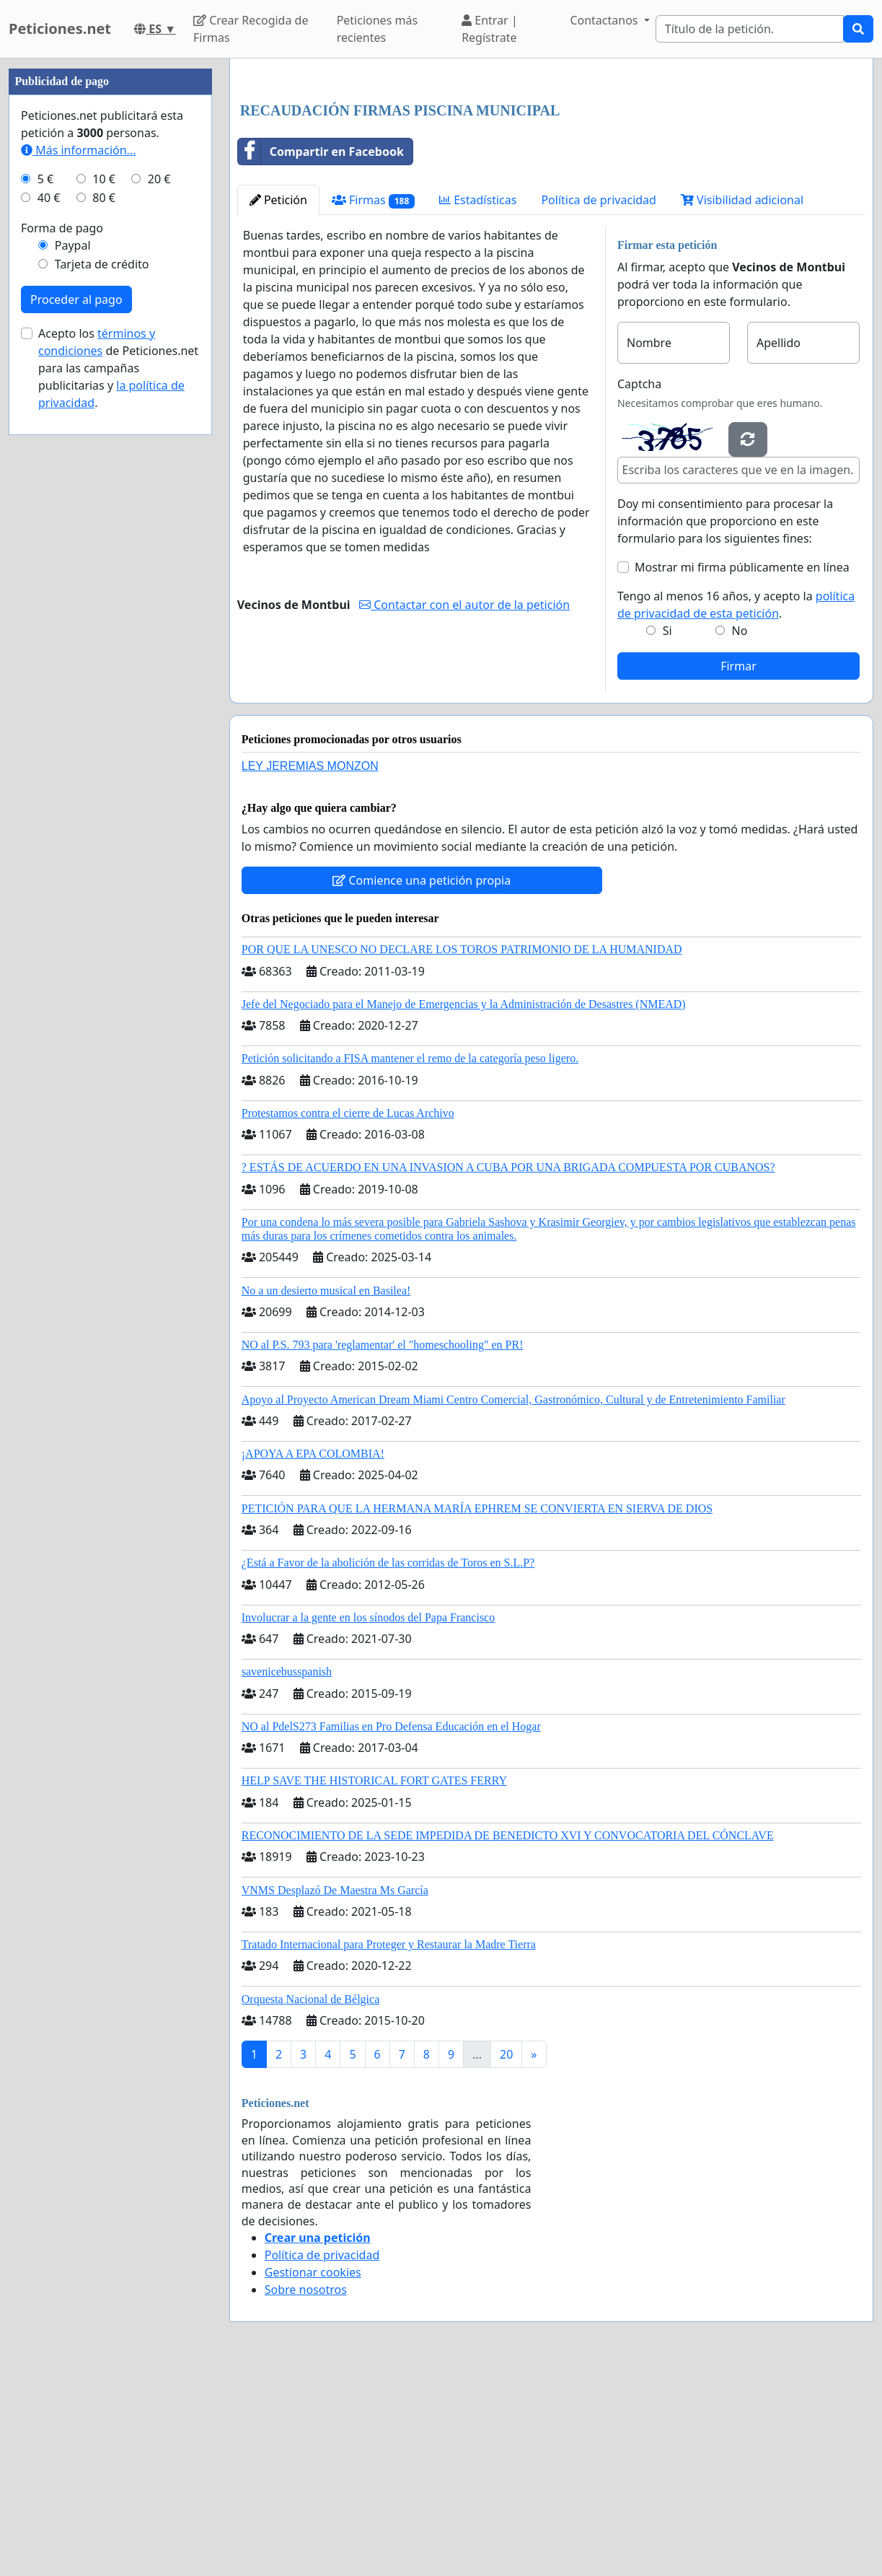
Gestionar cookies (313, 2474)
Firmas (373, 402)
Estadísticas (477, 402)
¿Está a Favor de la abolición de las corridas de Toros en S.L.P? (388, 1764)
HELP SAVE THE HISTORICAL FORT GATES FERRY (374, 1982)
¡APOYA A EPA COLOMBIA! (313, 1656)
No (740, 833)
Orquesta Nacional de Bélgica (310, 2201)
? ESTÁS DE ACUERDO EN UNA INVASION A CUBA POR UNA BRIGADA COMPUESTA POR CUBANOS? (508, 1369)
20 (506, 2256)
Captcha (639, 586)
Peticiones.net (60, 28)
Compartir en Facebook (321, 354)
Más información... (78, 583)
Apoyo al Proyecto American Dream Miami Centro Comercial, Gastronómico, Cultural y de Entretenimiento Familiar (513, 1601)
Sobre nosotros (306, 2492)
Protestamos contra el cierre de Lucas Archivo (348, 1315)
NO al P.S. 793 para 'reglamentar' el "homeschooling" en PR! (383, 1547)
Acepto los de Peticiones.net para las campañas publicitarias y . (118, 801)
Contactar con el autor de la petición (464, 807)
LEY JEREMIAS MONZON (310, 968)
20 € (159, 612)
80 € (103, 631)
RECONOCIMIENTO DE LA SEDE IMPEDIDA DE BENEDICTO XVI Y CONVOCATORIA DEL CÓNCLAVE (508, 2037)
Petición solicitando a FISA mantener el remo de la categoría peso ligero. (410, 1260)
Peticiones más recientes (377, 28)
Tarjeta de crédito (102, 697)
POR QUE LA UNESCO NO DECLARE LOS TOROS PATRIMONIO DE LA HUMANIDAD (462, 1151)
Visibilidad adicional (742, 402)
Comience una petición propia (421, 1082)
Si (667, 833)
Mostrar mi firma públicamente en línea (742, 769)
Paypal (73, 678)
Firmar (738, 868)
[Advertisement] (551, 183)
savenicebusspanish (287, 1873)
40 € (49, 631)
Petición (278, 402)
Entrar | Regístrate (490, 28)
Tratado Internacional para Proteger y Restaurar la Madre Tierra (389, 2146)
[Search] (750, 29)
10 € (103, 612)
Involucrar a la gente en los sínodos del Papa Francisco (368, 1819)
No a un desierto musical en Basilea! (326, 1492)
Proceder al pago (76, 732)
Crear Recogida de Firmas (250, 28)
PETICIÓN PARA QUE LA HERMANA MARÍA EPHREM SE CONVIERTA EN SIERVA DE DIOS (477, 1710)
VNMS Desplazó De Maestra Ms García (335, 2092)
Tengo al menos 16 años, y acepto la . (736, 806)
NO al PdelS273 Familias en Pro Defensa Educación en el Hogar (391, 1928)
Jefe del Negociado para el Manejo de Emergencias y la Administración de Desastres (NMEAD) (464, 1206)
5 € (45, 612)
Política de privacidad (598, 402)
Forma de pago (62, 661)
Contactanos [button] (605, 20)
